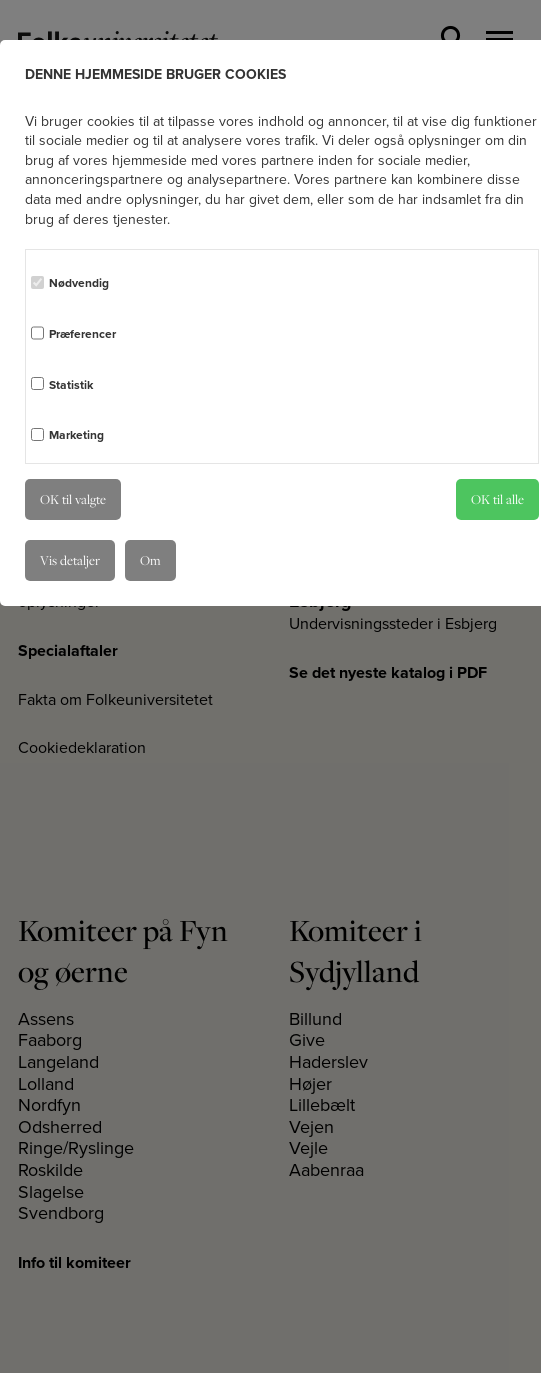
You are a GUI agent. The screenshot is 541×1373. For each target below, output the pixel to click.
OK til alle (497, 499)
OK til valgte (73, 499)
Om (150, 560)
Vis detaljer (70, 560)
